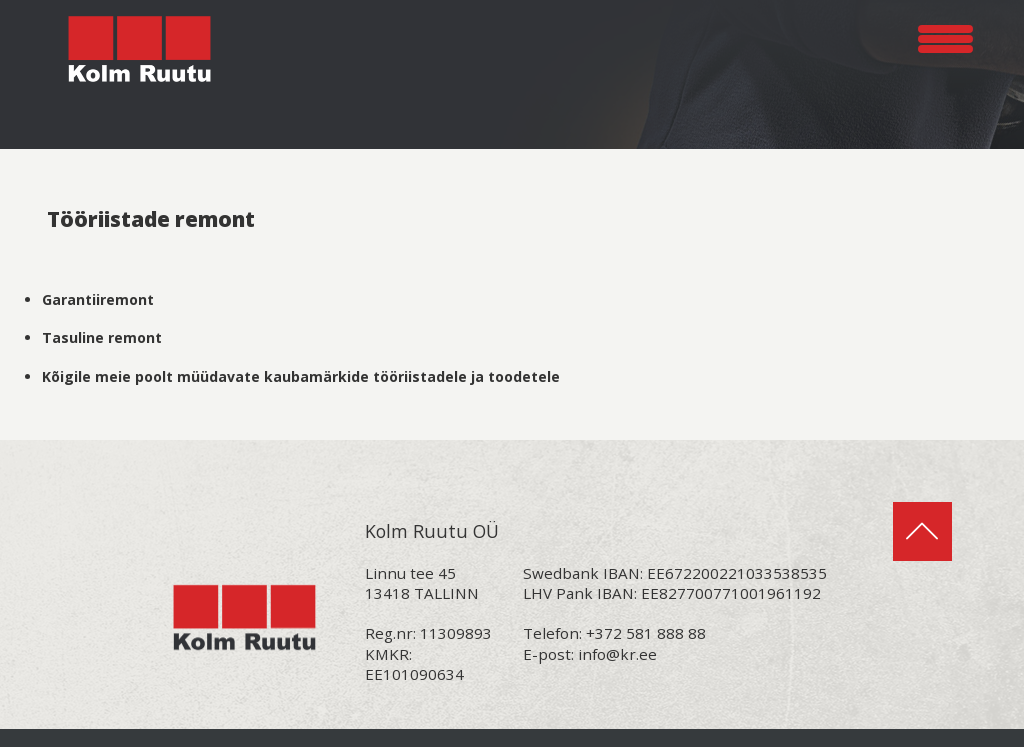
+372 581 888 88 (646, 633)
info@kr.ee (617, 654)
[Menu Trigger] (945, 35)
